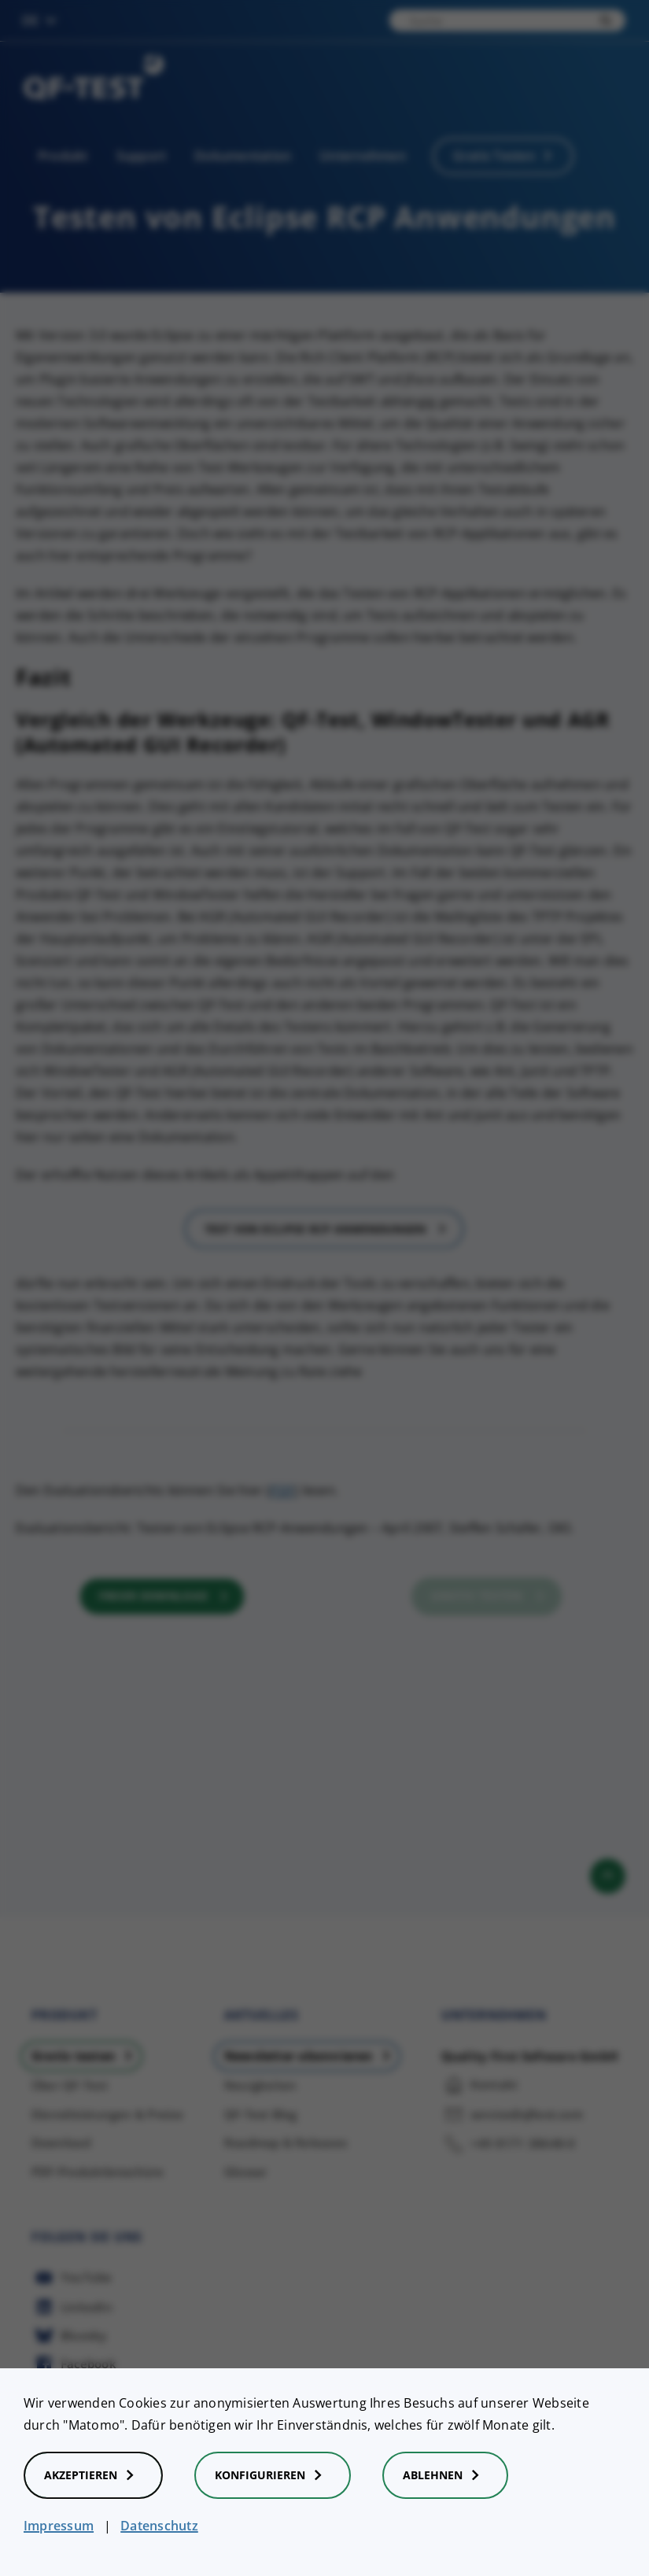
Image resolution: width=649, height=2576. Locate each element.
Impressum (59, 2525)
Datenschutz (159, 2525)
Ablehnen (445, 2475)
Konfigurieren (272, 2475)
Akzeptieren (93, 2475)
